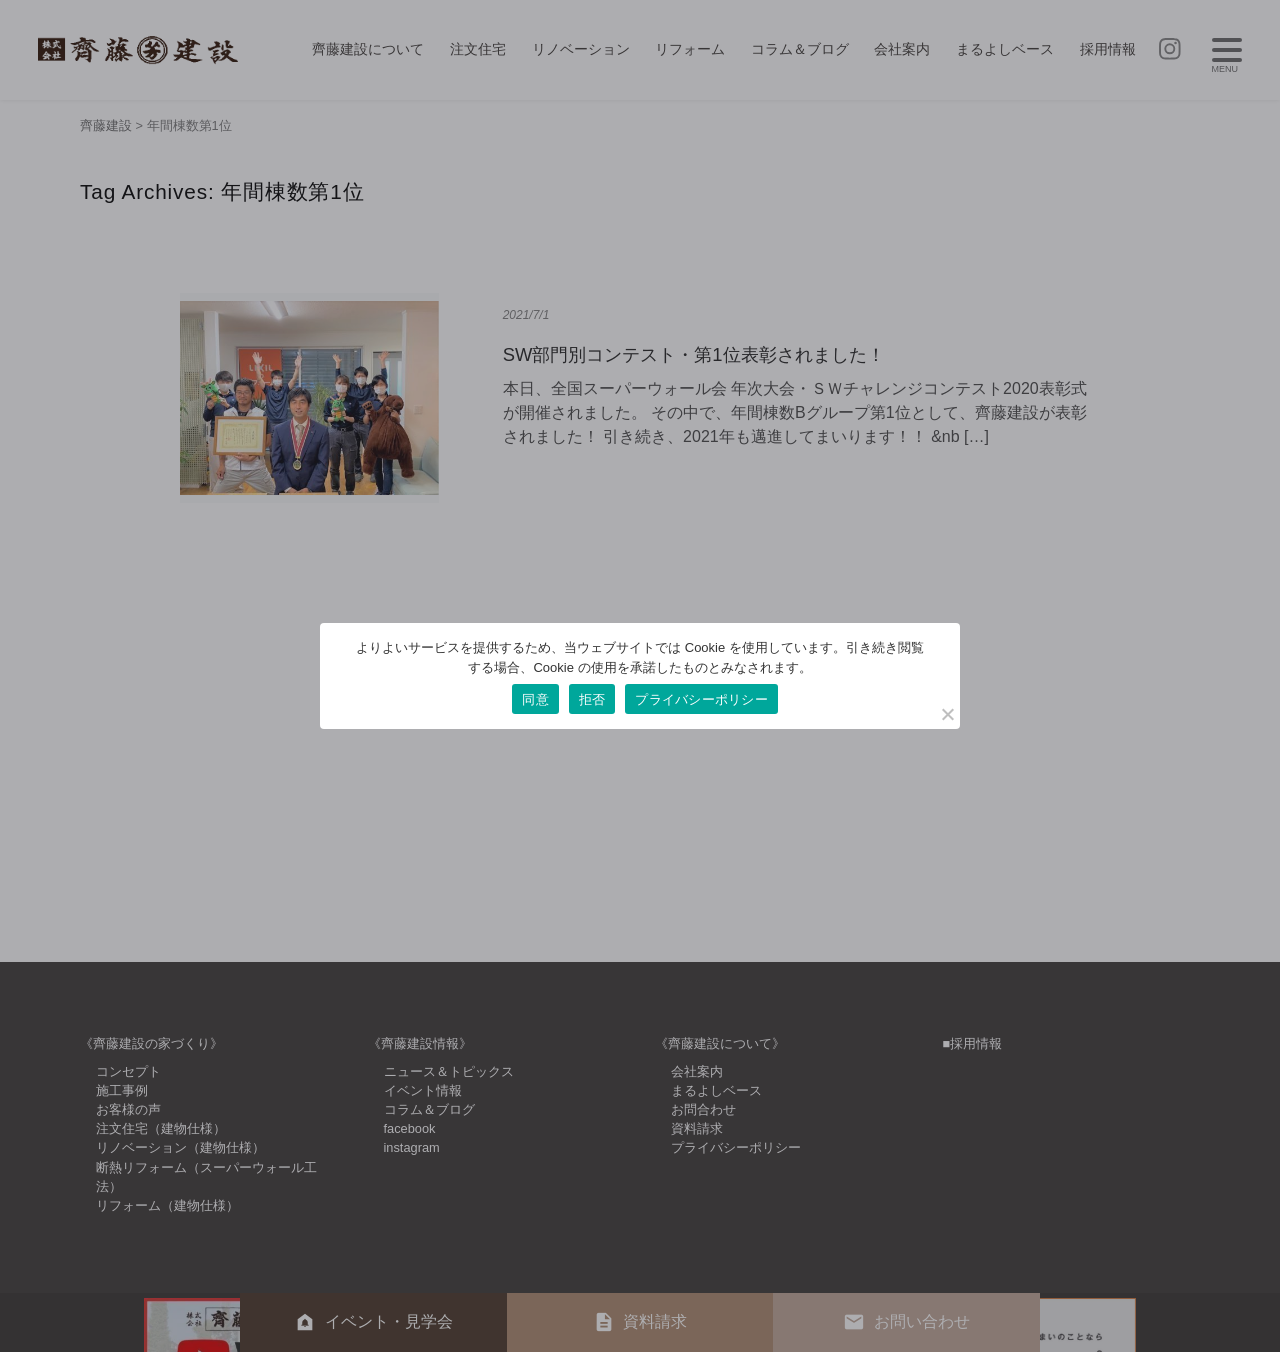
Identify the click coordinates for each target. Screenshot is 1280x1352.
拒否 (592, 699)
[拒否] (947, 714)
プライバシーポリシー (701, 699)
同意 (535, 699)
